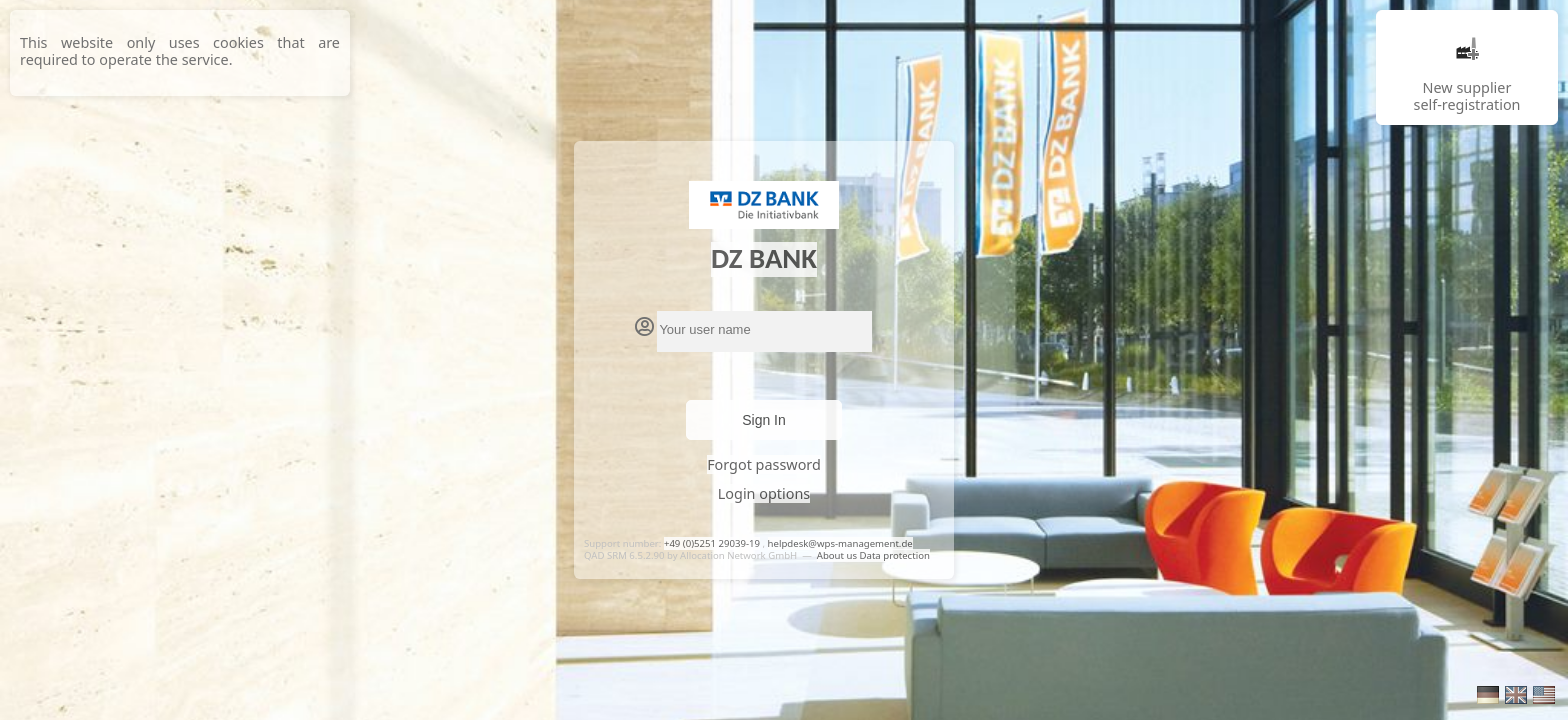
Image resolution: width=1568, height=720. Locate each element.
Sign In (764, 420)
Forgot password (764, 464)
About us (838, 555)
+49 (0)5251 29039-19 (712, 543)
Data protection (895, 555)
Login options (764, 493)
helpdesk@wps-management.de (840, 543)
